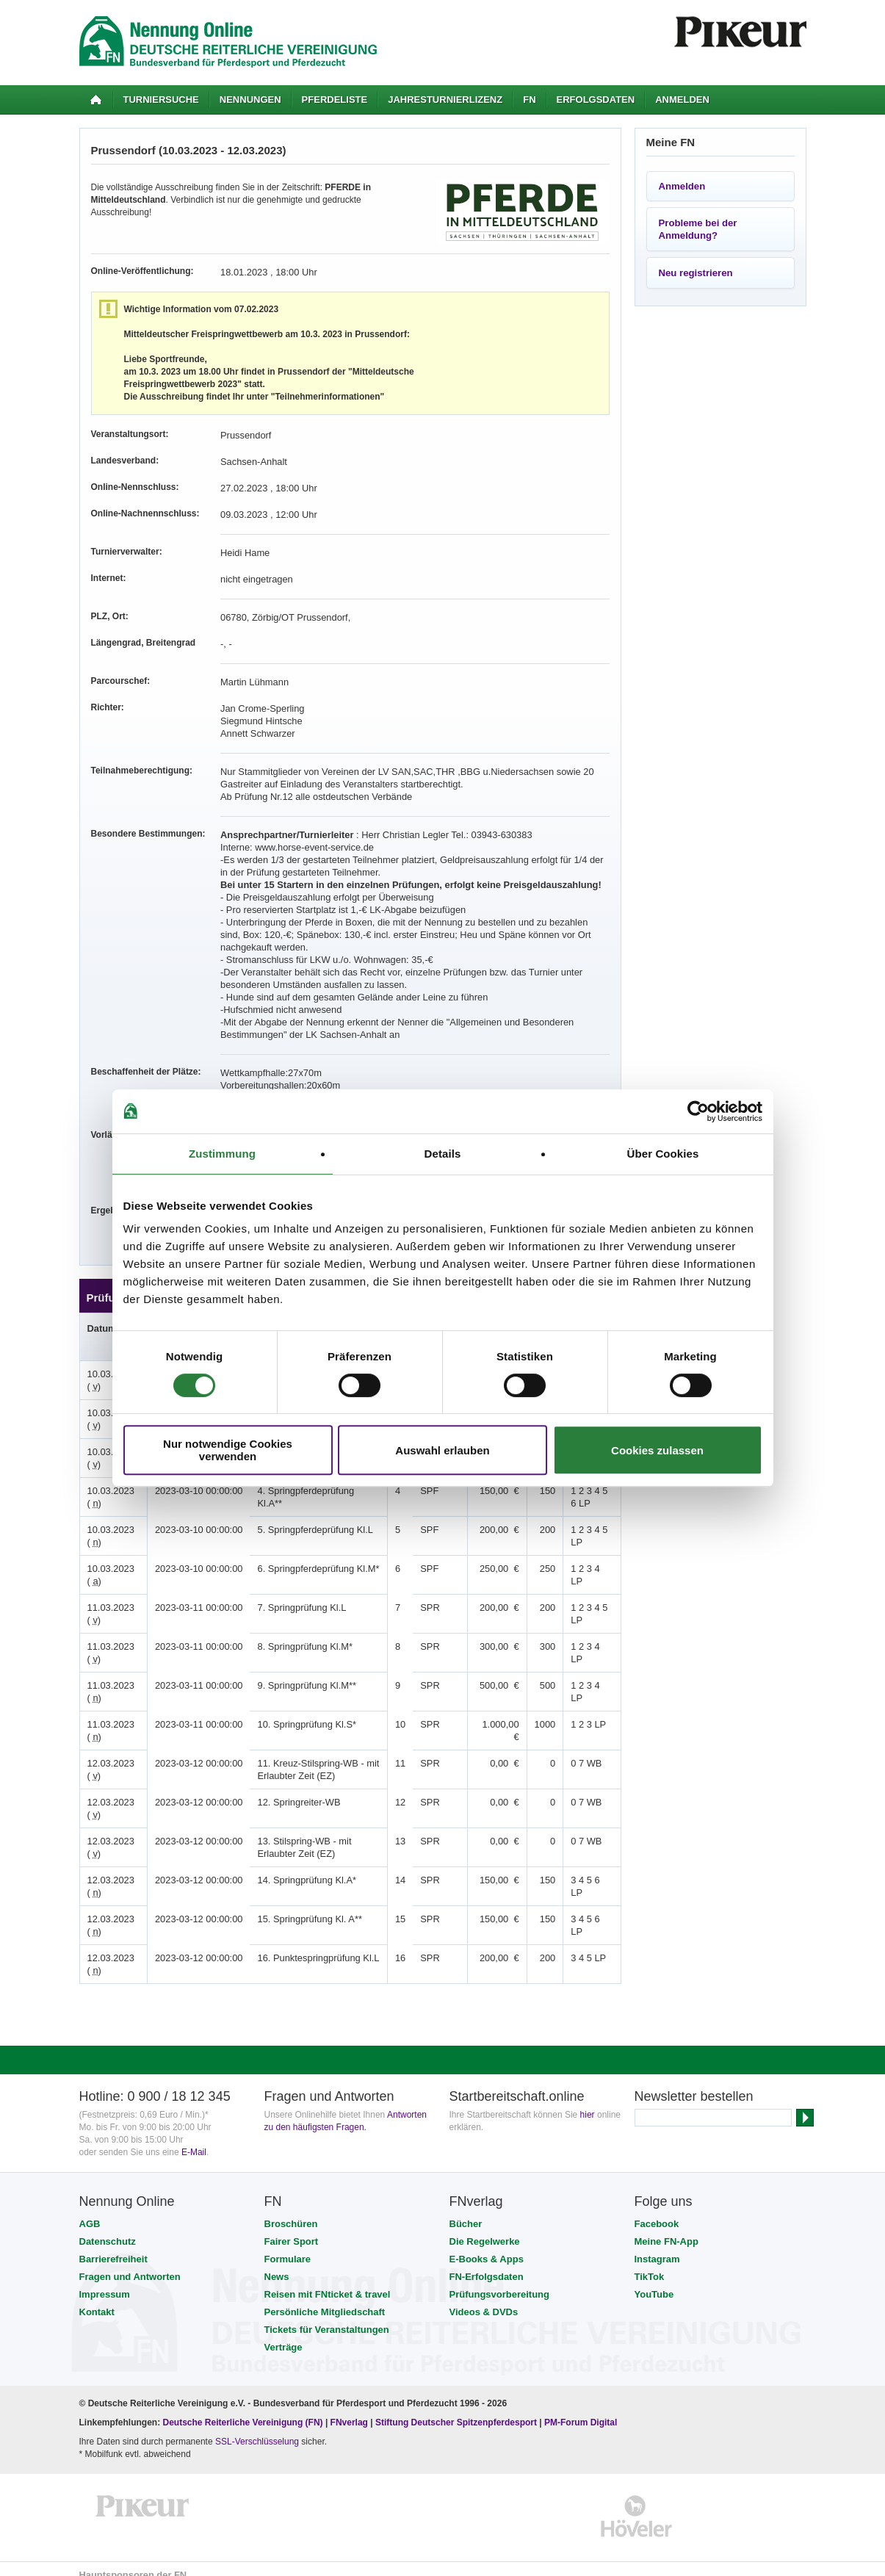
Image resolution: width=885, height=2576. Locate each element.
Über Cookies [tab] (663, 1153)
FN (529, 99)
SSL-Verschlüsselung (257, 2429)
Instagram (657, 2246)
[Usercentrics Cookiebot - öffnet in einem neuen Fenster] (698, 1111)
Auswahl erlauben (442, 1450)
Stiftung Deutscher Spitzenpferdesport (456, 2410)
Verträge (283, 2334)
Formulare (287, 2246)
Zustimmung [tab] (222, 1153)
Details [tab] (443, 1153)
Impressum (104, 2281)
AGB (90, 2211)
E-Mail (193, 2140)
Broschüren (291, 2211)
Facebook (657, 2211)
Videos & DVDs (484, 2299)
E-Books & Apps (486, 2246)
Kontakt (97, 2299)
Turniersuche (161, 99)
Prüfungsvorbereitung (499, 2281)
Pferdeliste (335, 99)
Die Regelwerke (484, 2228)
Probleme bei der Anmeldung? (698, 229)
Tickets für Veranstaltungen (326, 2317)
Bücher (466, 2211)
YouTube (654, 2281)
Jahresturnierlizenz (445, 99)
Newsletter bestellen (694, 2084)
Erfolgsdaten (596, 99)
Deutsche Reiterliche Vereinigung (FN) (243, 2410)
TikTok (650, 2264)
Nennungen (250, 99)
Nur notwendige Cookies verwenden (227, 1449)
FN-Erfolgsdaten (486, 2264)
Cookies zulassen (657, 1450)
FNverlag (350, 2410)
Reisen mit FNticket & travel (327, 2281)
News (276, 2264)
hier (587, 2102)
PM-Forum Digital (580, 2410)
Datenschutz (107, 2228)
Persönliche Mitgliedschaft (325, 2299)
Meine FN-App (666, 2228)
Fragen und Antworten (130, 2264)
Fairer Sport (291, 2228)
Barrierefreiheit (113, 2246)
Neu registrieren (696, 272)
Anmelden (682, 99)
